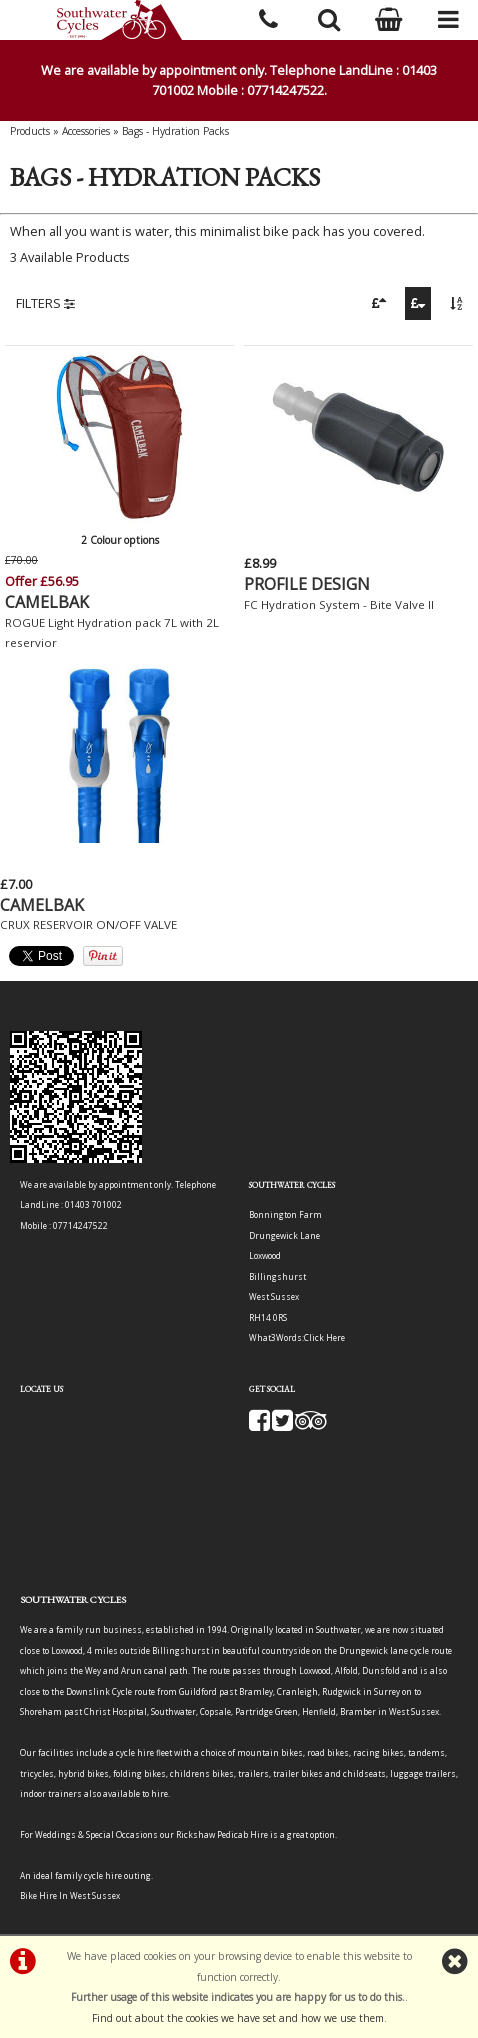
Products (30, 131)
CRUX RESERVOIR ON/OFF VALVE (88, 924)
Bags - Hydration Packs (175, 131)
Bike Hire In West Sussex (70, 1895)
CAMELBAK (47, 602)
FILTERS (45, 303)
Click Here (324, 1337)
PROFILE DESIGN (307, 584)
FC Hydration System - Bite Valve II (339, 604)
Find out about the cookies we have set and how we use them (238, 2018)
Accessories (86, 131)
